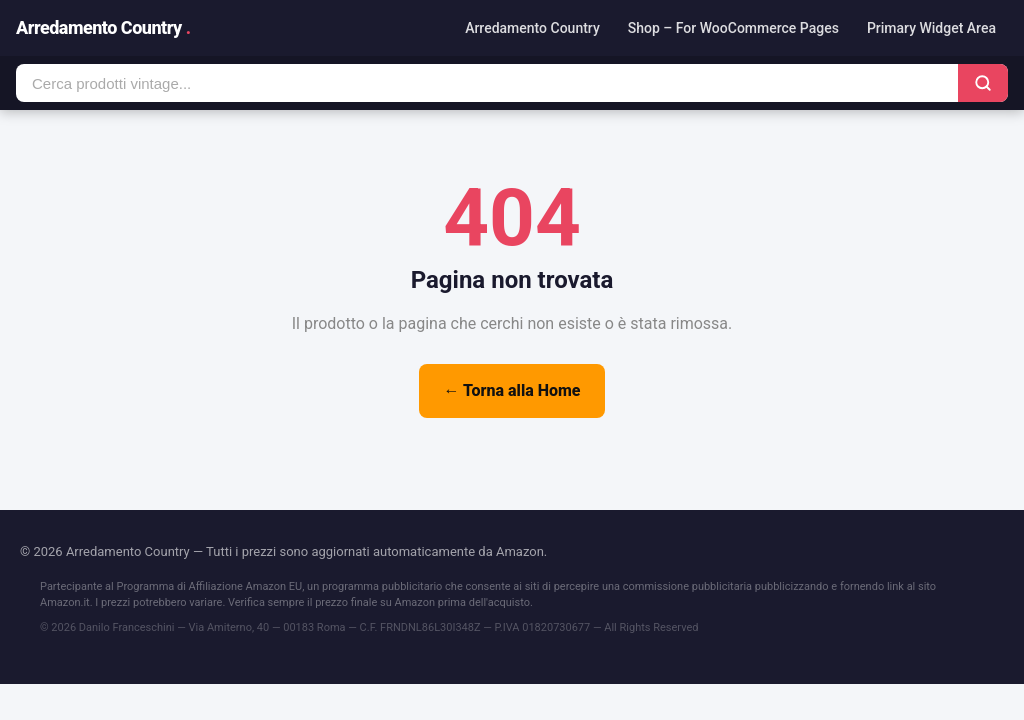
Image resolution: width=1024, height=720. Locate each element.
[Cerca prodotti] (487, 83)
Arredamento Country (103, 27)
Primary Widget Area (931, 28)
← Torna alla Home (511, 390)
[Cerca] (983, 83)
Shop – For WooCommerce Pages (733, 28)
